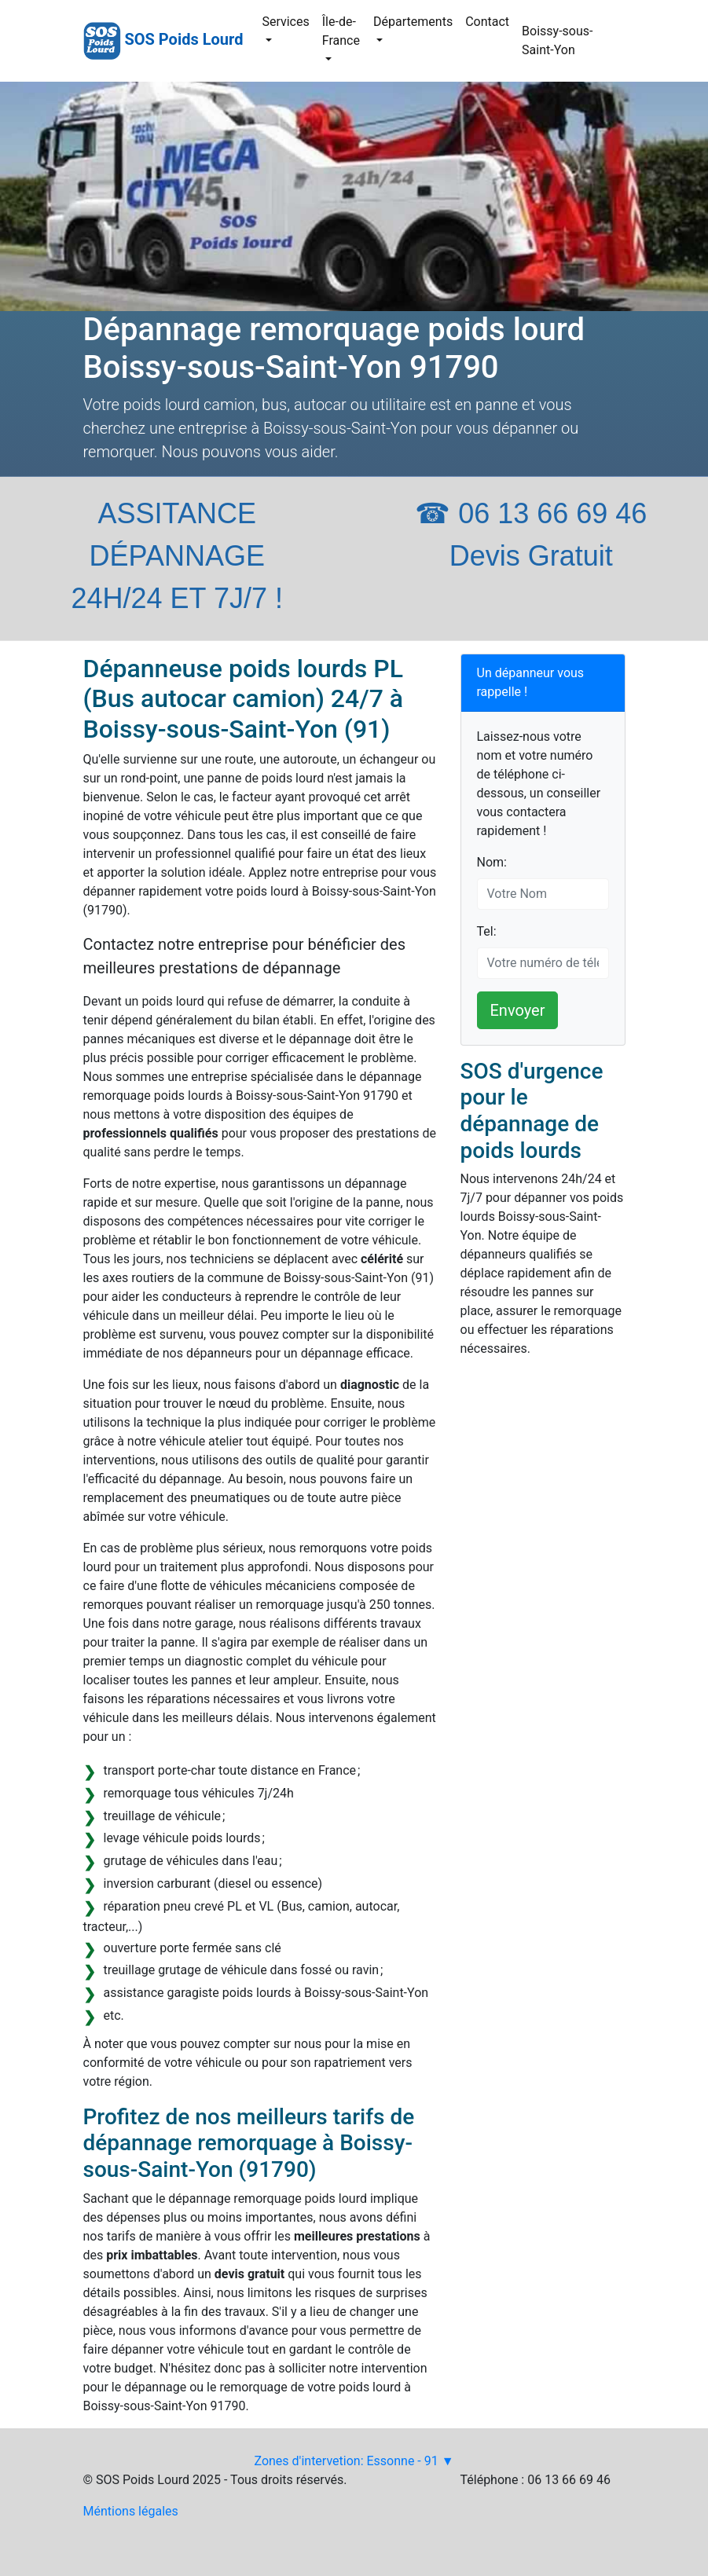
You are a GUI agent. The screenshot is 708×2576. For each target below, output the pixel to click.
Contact (487, 21)
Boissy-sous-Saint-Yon (557, 40)
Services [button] (285, 21)
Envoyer (517, 1010)
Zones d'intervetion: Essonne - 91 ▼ (353, 2460)
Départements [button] (413, 21)
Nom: (492, 862)
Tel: (487, 931)
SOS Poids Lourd (183, 39)
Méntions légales (130, 2511)
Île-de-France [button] (341, 31)
